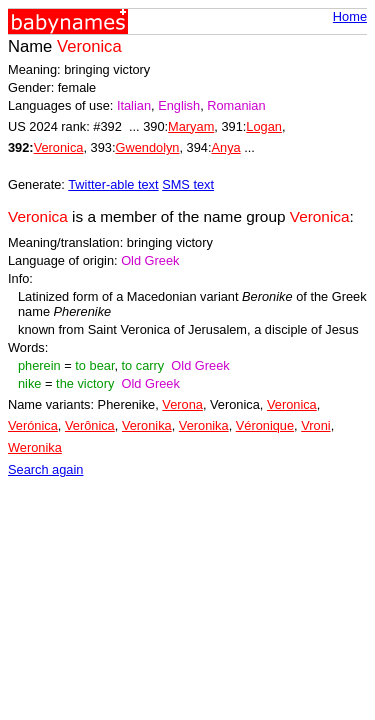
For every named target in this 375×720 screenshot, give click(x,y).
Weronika (35, 447)
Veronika (147, 425)
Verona (182, 404)
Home (350, 16)
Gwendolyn (147, 147)
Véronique (265, 425)
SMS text (188, 184)
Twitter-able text (113, 184)
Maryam (191, 126)
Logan (264, 126)
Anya (226, 147)
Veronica (59, 147)
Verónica (33, 425)
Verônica (90, 425)
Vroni (315, 425)
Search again (45, 469)
